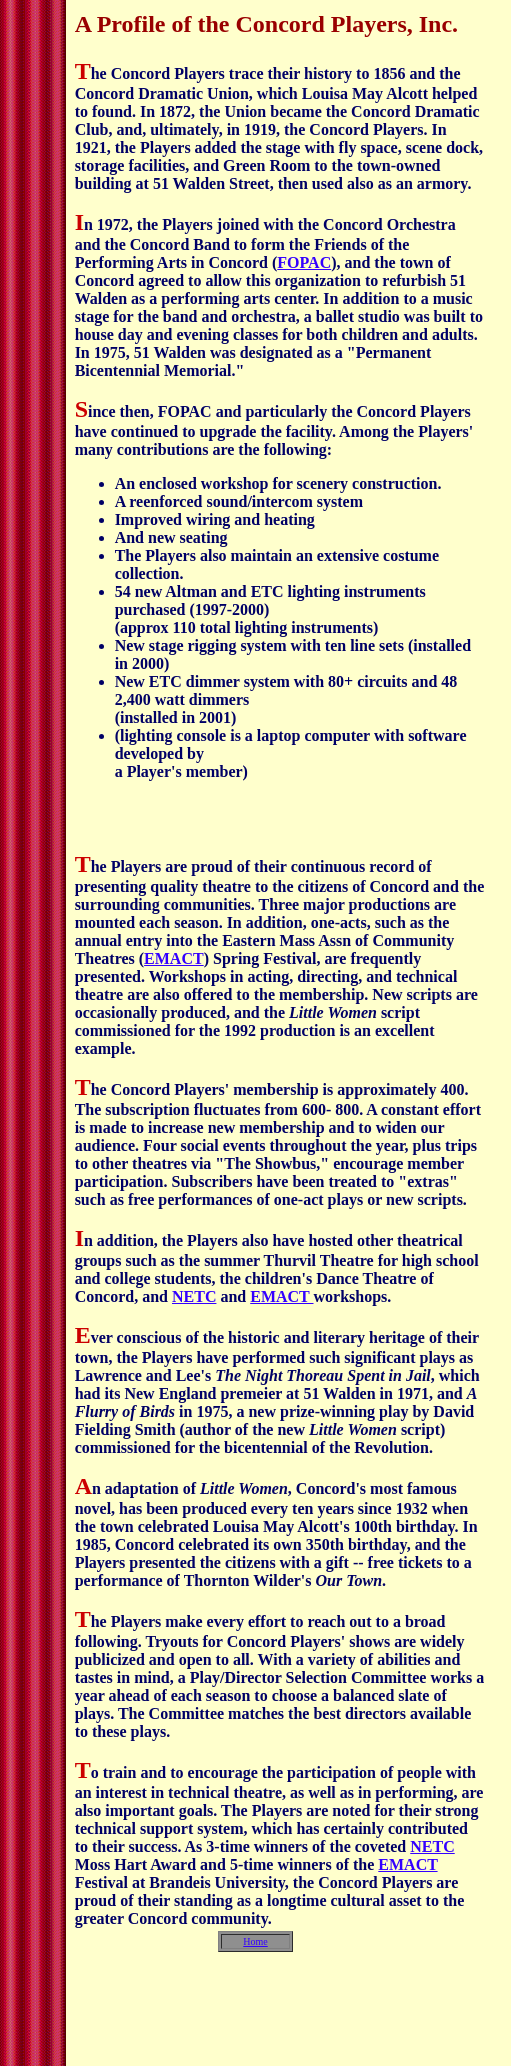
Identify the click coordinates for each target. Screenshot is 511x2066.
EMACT (174, 958)
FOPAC (304, 262)
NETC (194, 1296)
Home (255, 1941)
